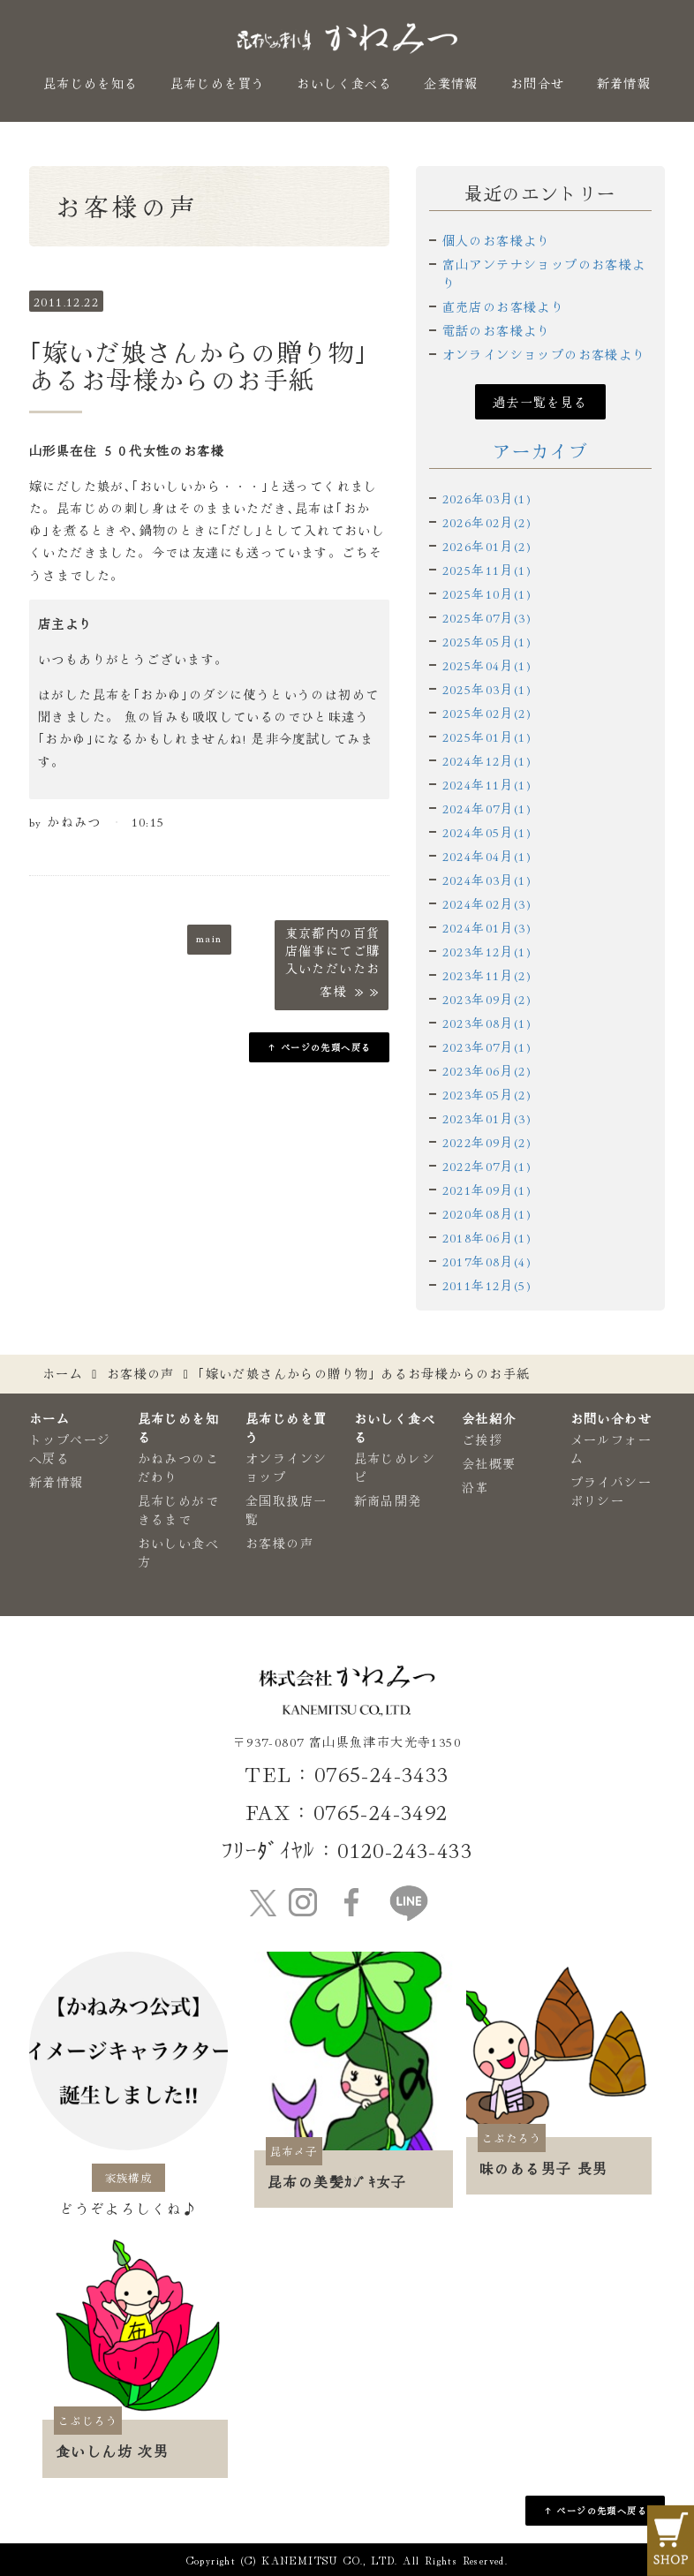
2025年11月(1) (487, 569)
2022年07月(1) (487, 1166)
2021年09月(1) (487, 1189)
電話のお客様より (496, 330)
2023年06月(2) (487, 1070)
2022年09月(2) (487, 1142)
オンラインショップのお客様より (544, 354)
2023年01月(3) (487, 1118)
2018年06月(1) (487, 1237)
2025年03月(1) (487, 689)
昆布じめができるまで (178, 1510)
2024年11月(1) (487, 784)
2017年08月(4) (487, 1261)
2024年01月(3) (487, 927)
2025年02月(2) (487, 712)
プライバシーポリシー (611, 1491)
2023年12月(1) (487, 951)
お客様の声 (141, 1373)
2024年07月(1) (487, 808)
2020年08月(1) (487, 1213)
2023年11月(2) (487, 975)
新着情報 (624, 83)
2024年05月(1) (487, 832)
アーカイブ (540, 451)
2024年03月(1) (487, 879)
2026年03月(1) (487, 498)
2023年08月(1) (487, 1022)
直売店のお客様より (503, 306)
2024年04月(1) (487, 856)
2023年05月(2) (487, 1094)
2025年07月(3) (487, 617)
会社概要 (489, 1463)
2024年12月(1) (487, 760)
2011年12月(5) (487, 1285)
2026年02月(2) (487, 522)
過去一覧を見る (540, 402)
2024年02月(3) (487, 903)
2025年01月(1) (487, 736)
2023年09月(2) (487, 999)
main (209, 937)
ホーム (62, 1373)
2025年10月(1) (487, 593)
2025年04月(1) (487, 665)
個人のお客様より (496, 240)
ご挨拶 (482, 1439)
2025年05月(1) (487, 641)
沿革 (475, 1487)
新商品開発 (388, 1500)
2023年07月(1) (487, 1046)
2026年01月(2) (487, 546)
